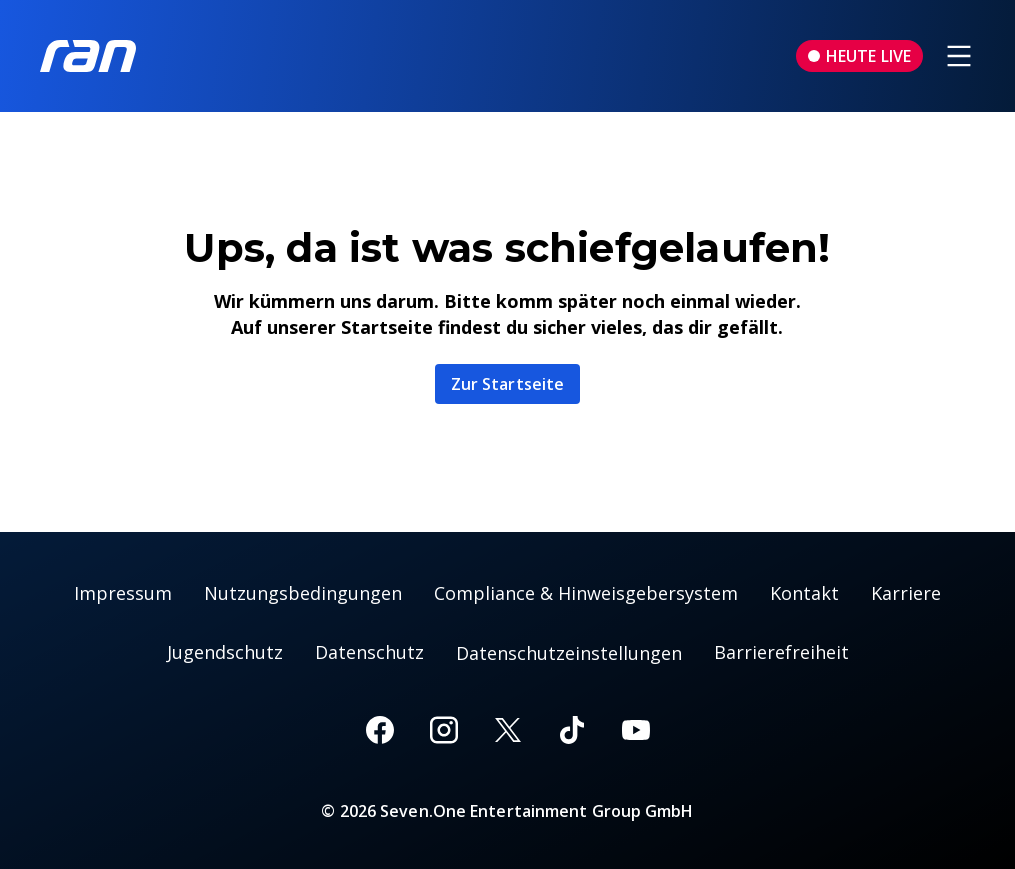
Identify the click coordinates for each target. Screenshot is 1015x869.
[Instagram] (444, 730)
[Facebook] (380, 730)
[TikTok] (572, 730)
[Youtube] (636, 730)
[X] (508, 730)
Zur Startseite (507, 384)
